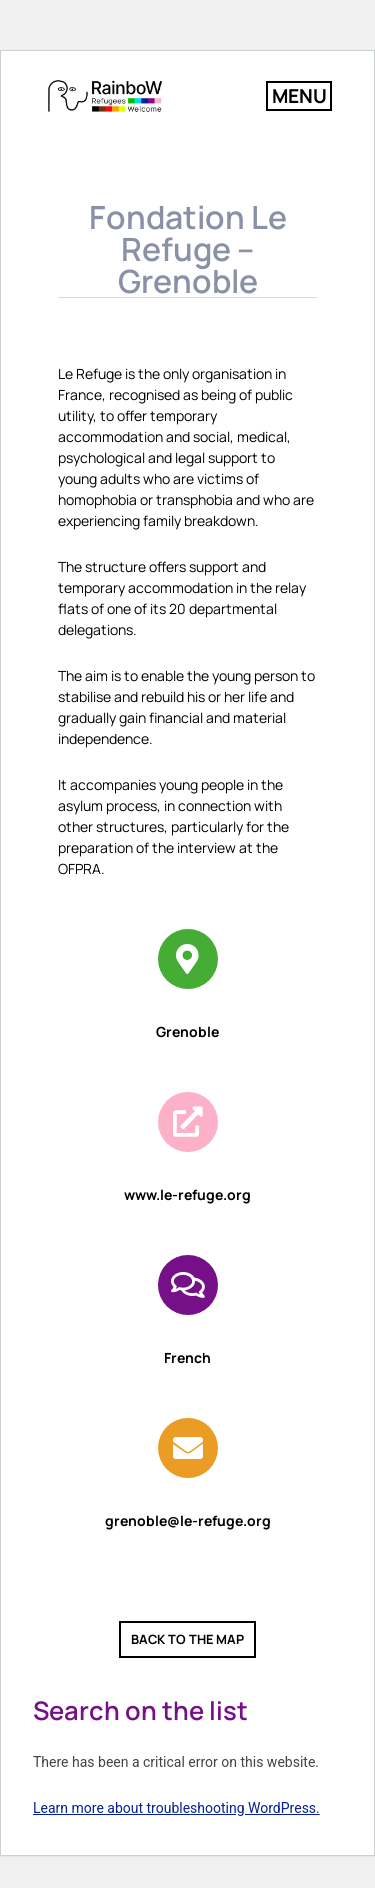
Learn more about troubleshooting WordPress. (176, 1808)
